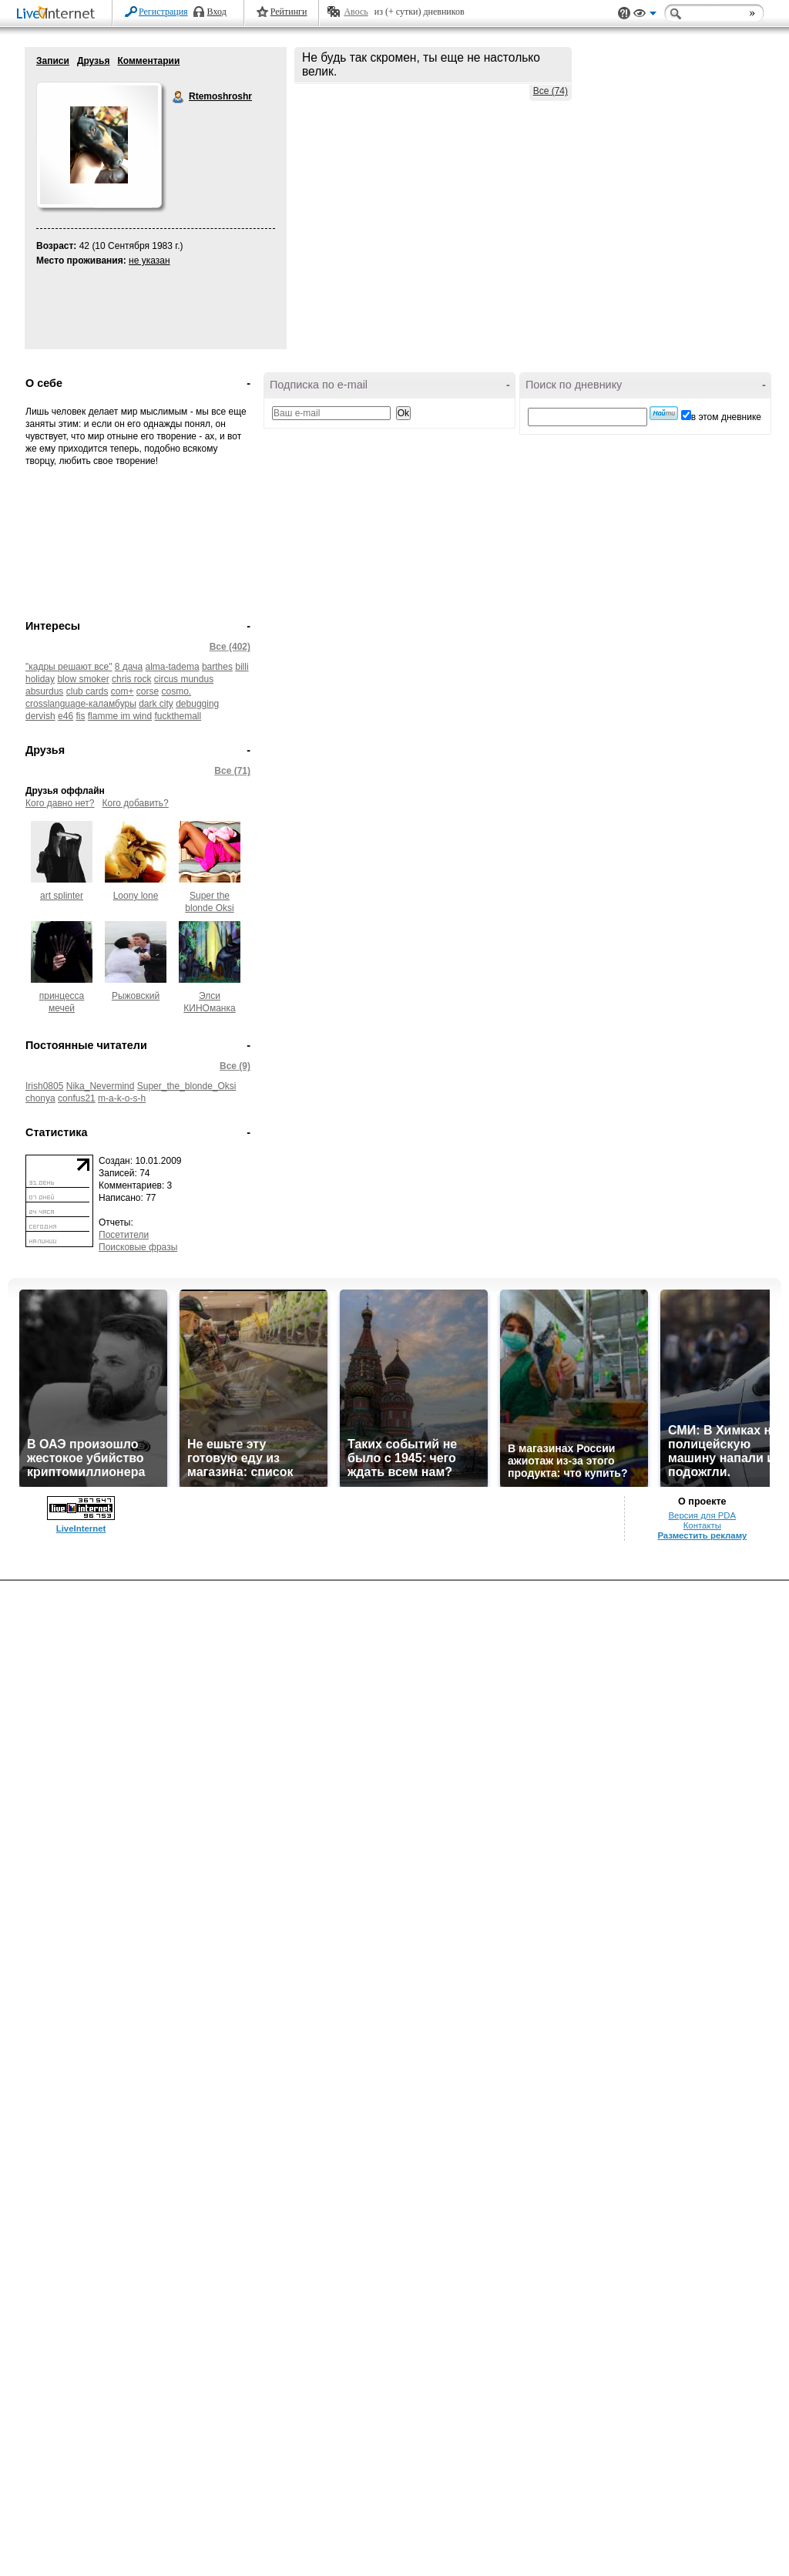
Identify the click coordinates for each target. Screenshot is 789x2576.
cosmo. (176, 691)
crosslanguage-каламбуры (80, 703)
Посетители (124, 1234)
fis (80, 716)
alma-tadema (173, 666)
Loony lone (136, 895)
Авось (356, 11)
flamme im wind (120, 716)
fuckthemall (177, 716)
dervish (40, 716)
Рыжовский (135, 995)
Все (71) (232, 770)
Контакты (702, 1525)
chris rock (131, 679)
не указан (149, 260)
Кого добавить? (135, 803)
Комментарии (148, 60)
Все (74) (550, 91)
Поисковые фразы (138, 1247)
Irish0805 (44, 1086)
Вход (217, 11)
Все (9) (235, 1066)
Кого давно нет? (60, 803)
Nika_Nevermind (100, 1086)
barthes (217, 666)
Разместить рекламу (702, 1535)
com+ (122, 691)
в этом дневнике (726, 417)
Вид (644, 15)
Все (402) (230, 646)
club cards (87, 691)
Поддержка (624, 13)
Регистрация (163, 11)
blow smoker (83, 679)
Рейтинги (288, 11)
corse (147, 691)
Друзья (93, 60)
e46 (65, 716)
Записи (52, 60)
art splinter (61, 895)
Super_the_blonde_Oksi (187, 1086)
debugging (197, 703)
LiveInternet (58, 14)
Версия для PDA (702, 1515)
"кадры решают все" (68, 666)
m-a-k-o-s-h (122, 1098)
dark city (156, 703)
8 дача (129, 666)
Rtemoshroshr (179, 97)
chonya (40, 1098)
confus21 (77, 1098)
